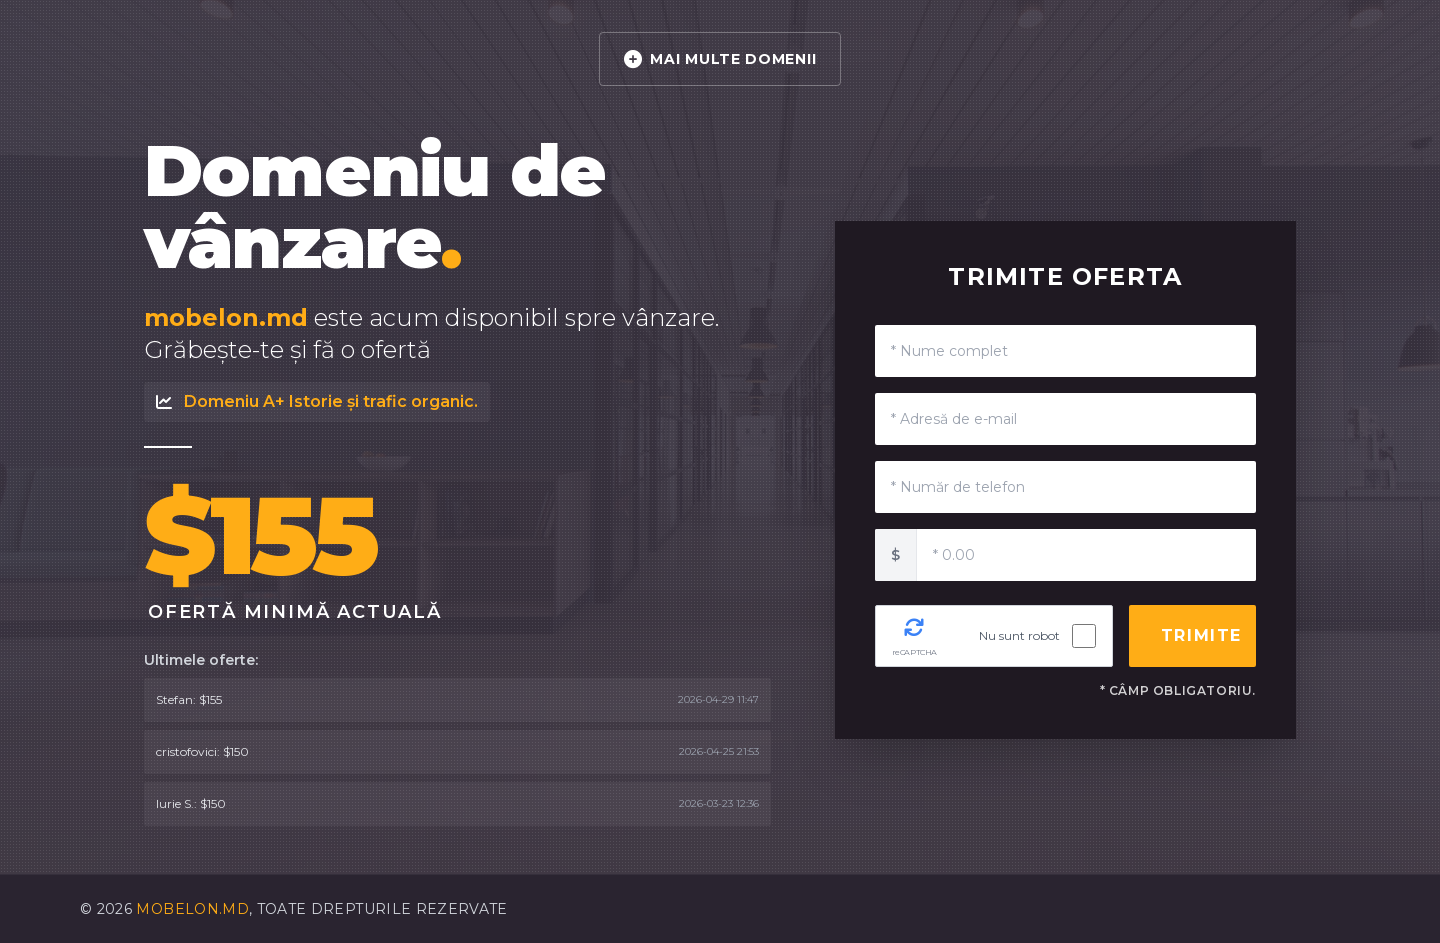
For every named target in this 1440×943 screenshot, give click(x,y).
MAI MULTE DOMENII (720, 59)
